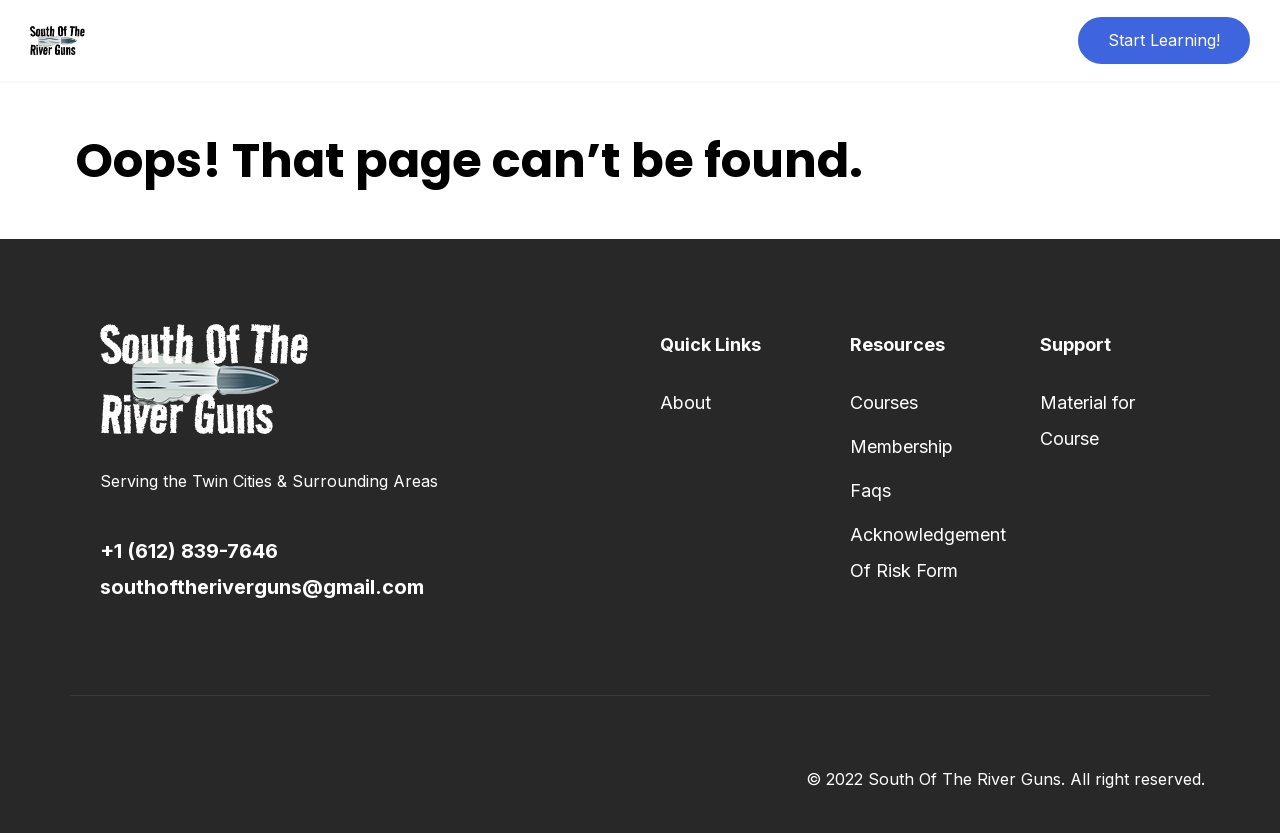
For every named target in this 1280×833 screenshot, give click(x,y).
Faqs (870, 490)
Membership (901, 446)
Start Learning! (1164, 40)
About (685, 402)
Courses (884, 402)
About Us (581, 40)
